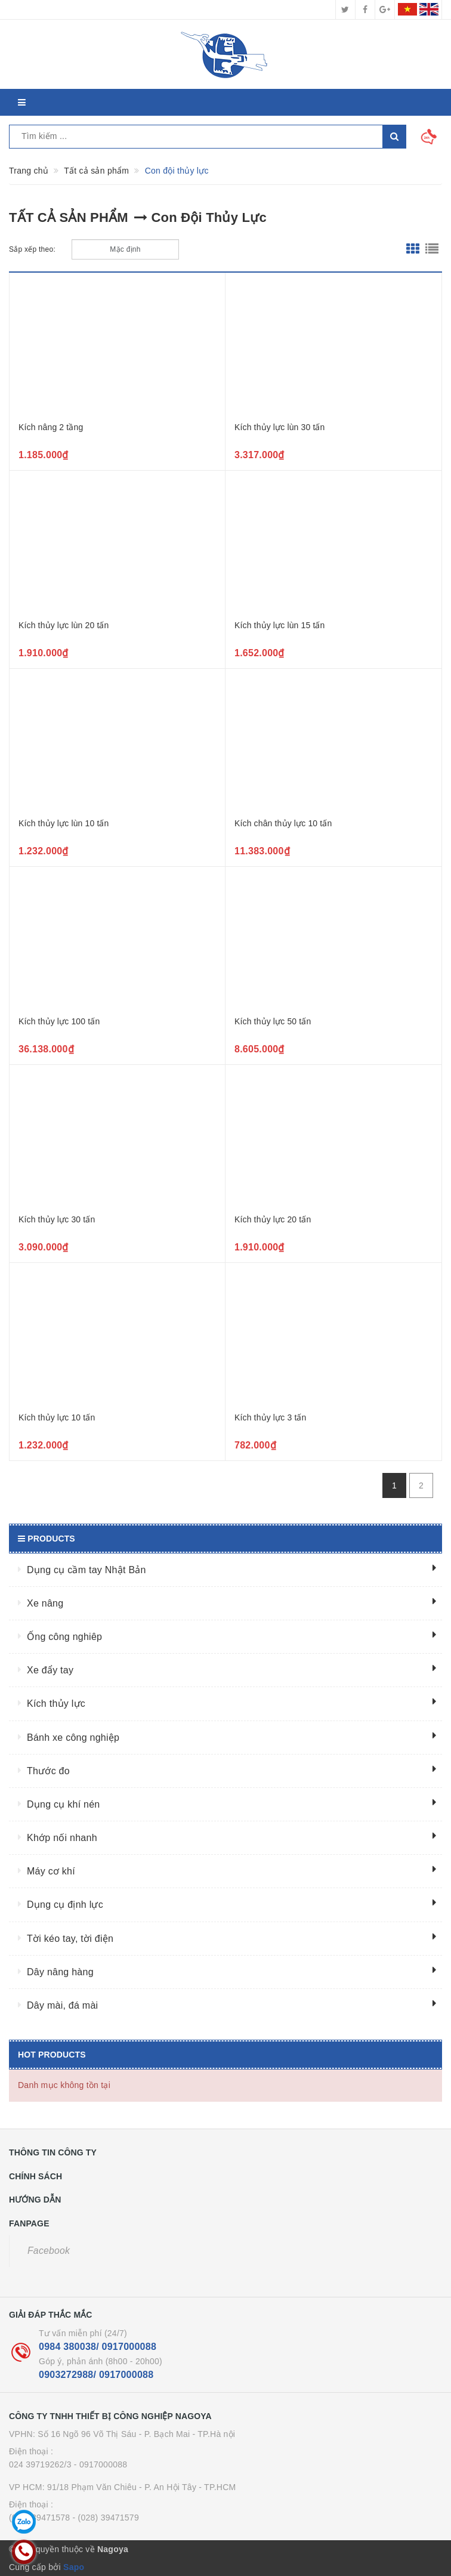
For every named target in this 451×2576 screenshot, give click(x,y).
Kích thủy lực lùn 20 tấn (63, 625)
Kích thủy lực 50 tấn (272, 1021)
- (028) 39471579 (106, 2517)
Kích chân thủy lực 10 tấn (283, 823)
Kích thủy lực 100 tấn (59, 1021)
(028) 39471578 (39, 2517)
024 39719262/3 (40, 2464)
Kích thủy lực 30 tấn (56, 1219)
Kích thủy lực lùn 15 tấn (279, 625)
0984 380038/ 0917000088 (97, 2347)
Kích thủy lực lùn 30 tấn (279, 427)
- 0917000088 (100, 2464)
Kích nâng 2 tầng (50, 427)
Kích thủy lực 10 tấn (56, 1417)
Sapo (73, 2567)
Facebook (48, 2250)
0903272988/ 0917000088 (96, 2375)
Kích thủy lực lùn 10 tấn (63, 823)
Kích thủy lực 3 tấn (270, 1417)
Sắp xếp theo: (32, 249)
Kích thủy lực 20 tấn (272, 1219)
